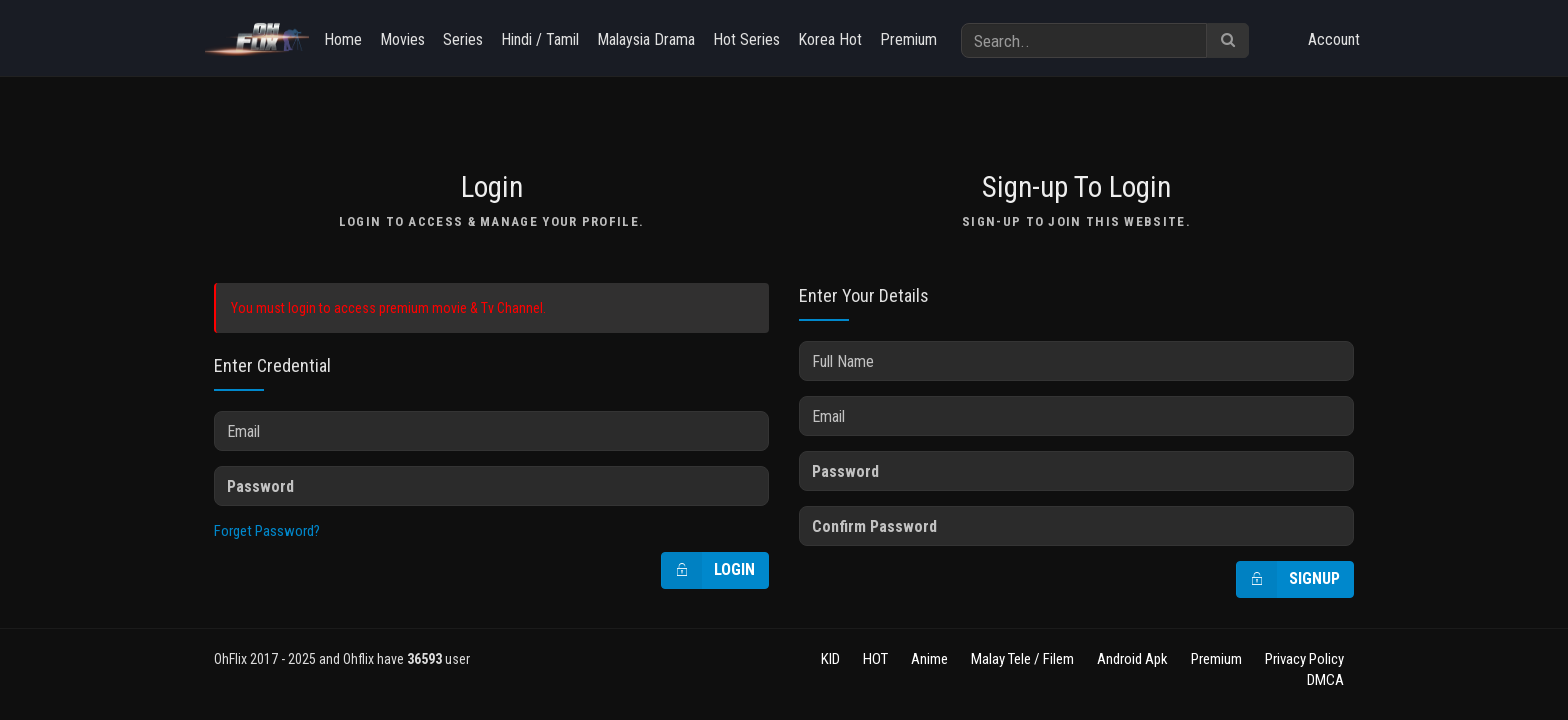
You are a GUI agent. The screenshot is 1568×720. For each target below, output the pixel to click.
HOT (875, 659)
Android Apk (1132, 659)
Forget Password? (267, 531)
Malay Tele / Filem (1022, 659)
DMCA (1325, 680)
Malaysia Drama (646, 39)
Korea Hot (830, 39)
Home (343, 39)
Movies (402, 39)
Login (708, 570)
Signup (1288, 579)
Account (1334, 39)
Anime (929, 659)
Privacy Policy (1304, 659)
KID (830, 659)
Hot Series (746, 39)
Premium (908, 39)
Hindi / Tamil (540, 39)
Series (463, 39)
